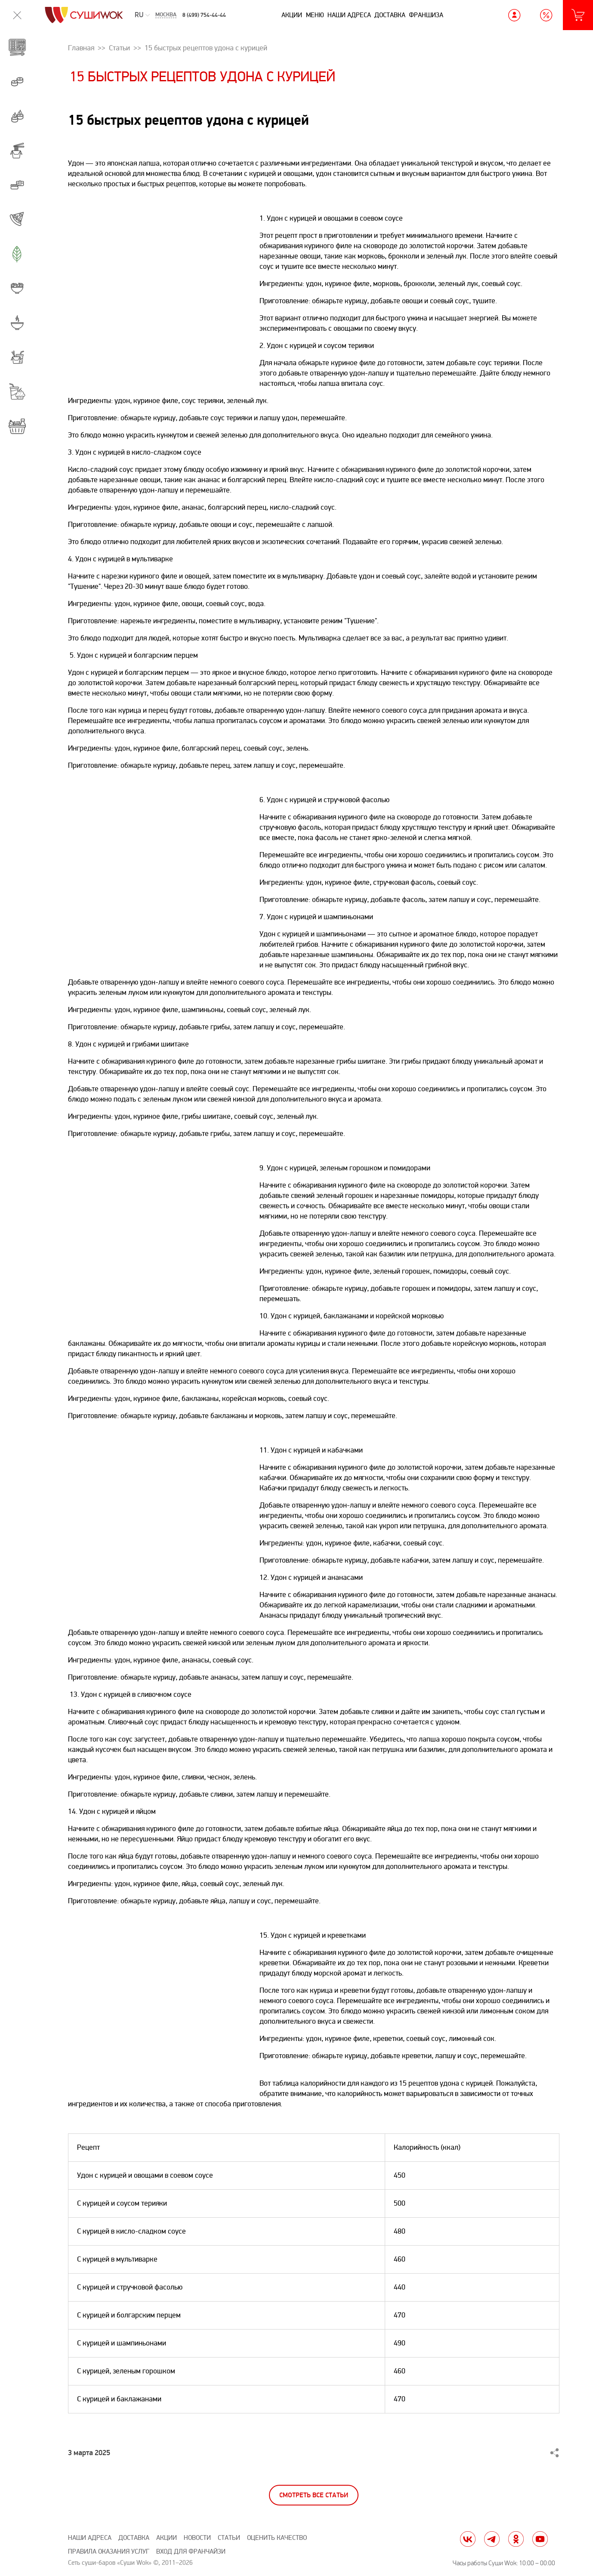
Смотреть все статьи (313, 2495)
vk (468, 2539)
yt (540, 2539)
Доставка (389, 15)
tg (492, 2539)
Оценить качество (277, 2538)
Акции (291, 15)
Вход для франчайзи (190, 2552)
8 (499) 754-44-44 (204, 14)
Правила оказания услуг (108, 2552)
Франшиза (426, 15)
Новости (197, 2538)
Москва (165, 15)
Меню (315, 15)
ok (516, 2539)
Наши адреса (349, 15)
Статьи (229, 2538)
